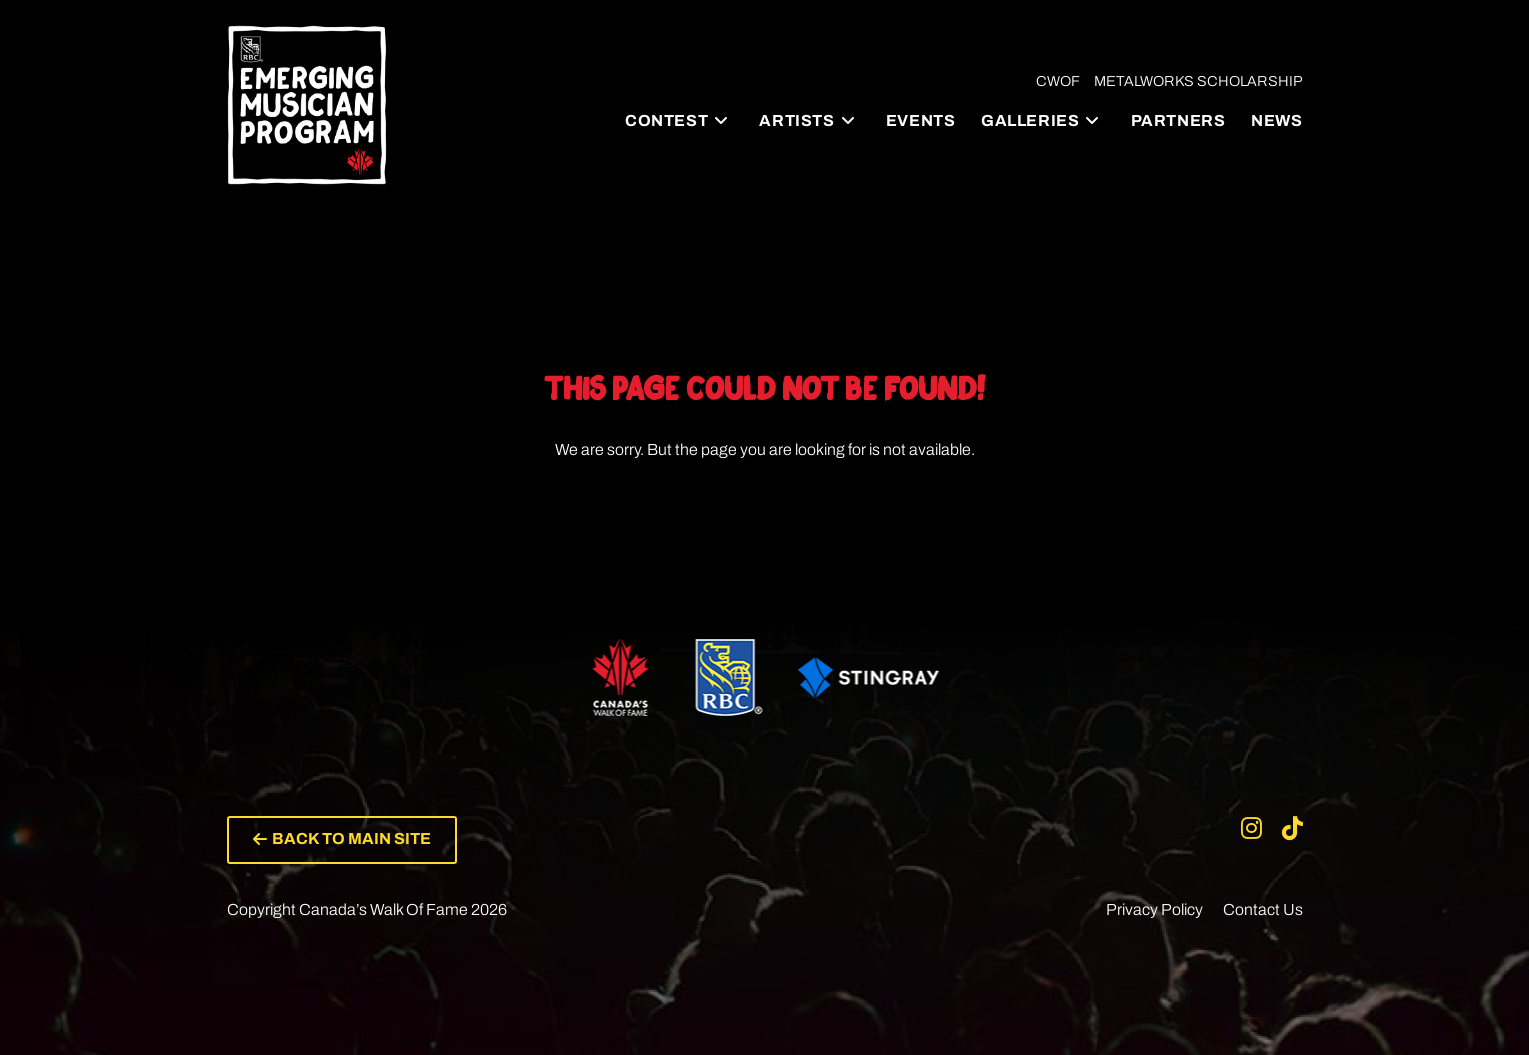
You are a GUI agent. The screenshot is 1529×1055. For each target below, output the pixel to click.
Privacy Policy (1154, 909)
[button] (342, 840)
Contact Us (1263, 909)
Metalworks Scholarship (1198, 81)
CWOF (1058, 81)
